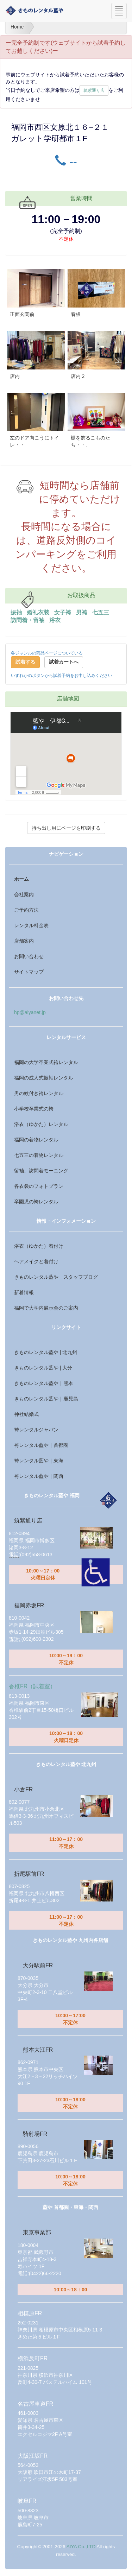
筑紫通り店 (94, 90)
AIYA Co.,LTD (81, 2546)
